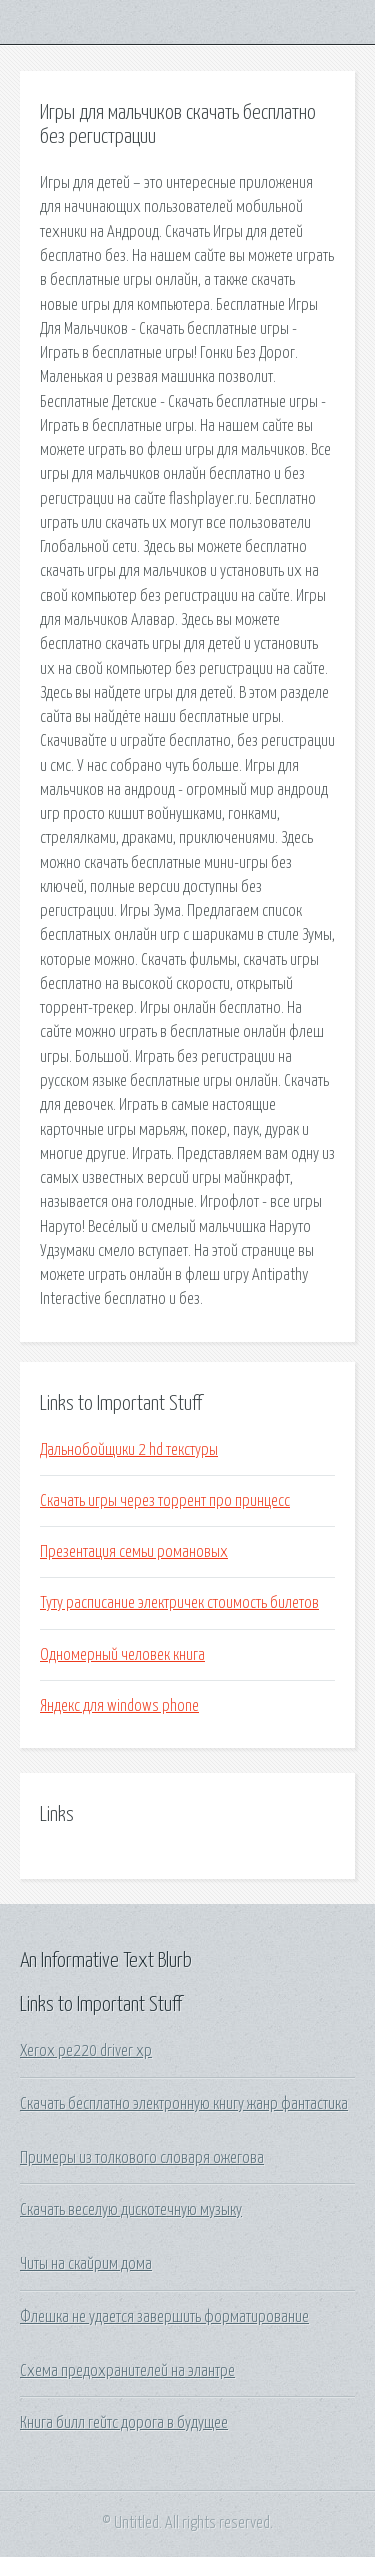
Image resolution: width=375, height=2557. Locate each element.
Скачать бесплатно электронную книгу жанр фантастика (184, 2104)
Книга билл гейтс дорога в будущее (124, 2423)
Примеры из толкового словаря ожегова (142, 2158)
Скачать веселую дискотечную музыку (131, 2210)
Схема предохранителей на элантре (127, 2371)
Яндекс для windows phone (119, 1706)
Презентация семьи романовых (134, 1552)
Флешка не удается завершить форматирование (164, 2317)
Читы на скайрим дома (86, 2264)
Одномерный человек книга (122, 1655)
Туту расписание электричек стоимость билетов (179, 1603)
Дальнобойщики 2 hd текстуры (129, 1450)
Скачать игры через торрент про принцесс (165, 1501)
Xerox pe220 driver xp (86, 2051)
